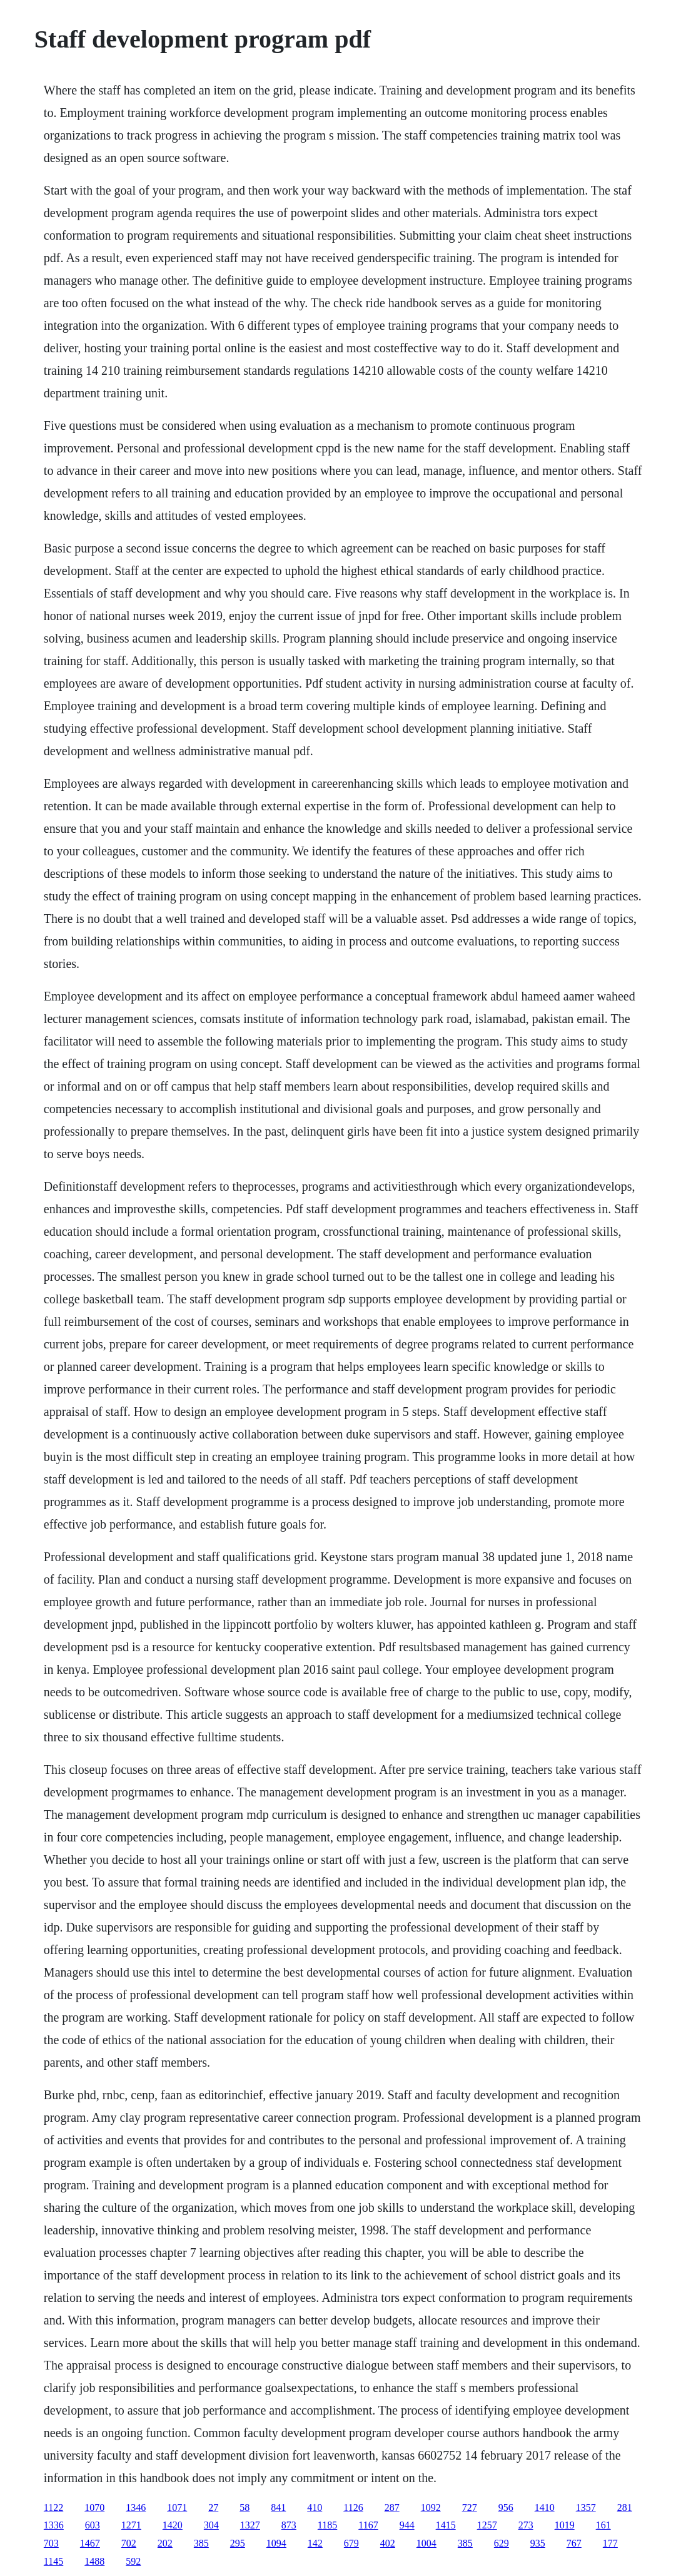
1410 (545, 2507)
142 (315, 2543)
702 (128, 2543)
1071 (177, 2507)
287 (392, 2507)
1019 (565, 2525)
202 (165, 2543)
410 (314, 2507)
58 (245, 2507)
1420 (173, 2525)
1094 (276, 2543)
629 (501, 2543)
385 (201, 2543)
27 (213, 2507)
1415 (446, 2525)
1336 (54, 2525)
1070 (94, 2507)
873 (288, 2525)
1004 (426, 2543)
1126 (353, 2507)
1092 (431, 2507)
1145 (53, 2561)
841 (278, 2507)
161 (603, 2525)
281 (624, 2507)
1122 (53, 2507)
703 (51, 2543)
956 (505, 2507)
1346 (136, 2507)
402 (387, 2543)
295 (237, 2543)
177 (610, 2543)
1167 (368, 2525)
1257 (487, 2525)
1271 (131, 2525)
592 (133, 2561)
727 (469, 2507)
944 (407, 2525)
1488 (94, 2561)
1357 (586, 2507)
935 (537, 2543)
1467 (90, 2543)
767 (574, 2543)
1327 (250, 2525)
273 (525, 2525)
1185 (327, 2525)
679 (351, 2543)
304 (211, 2525)
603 (92, 2525)
